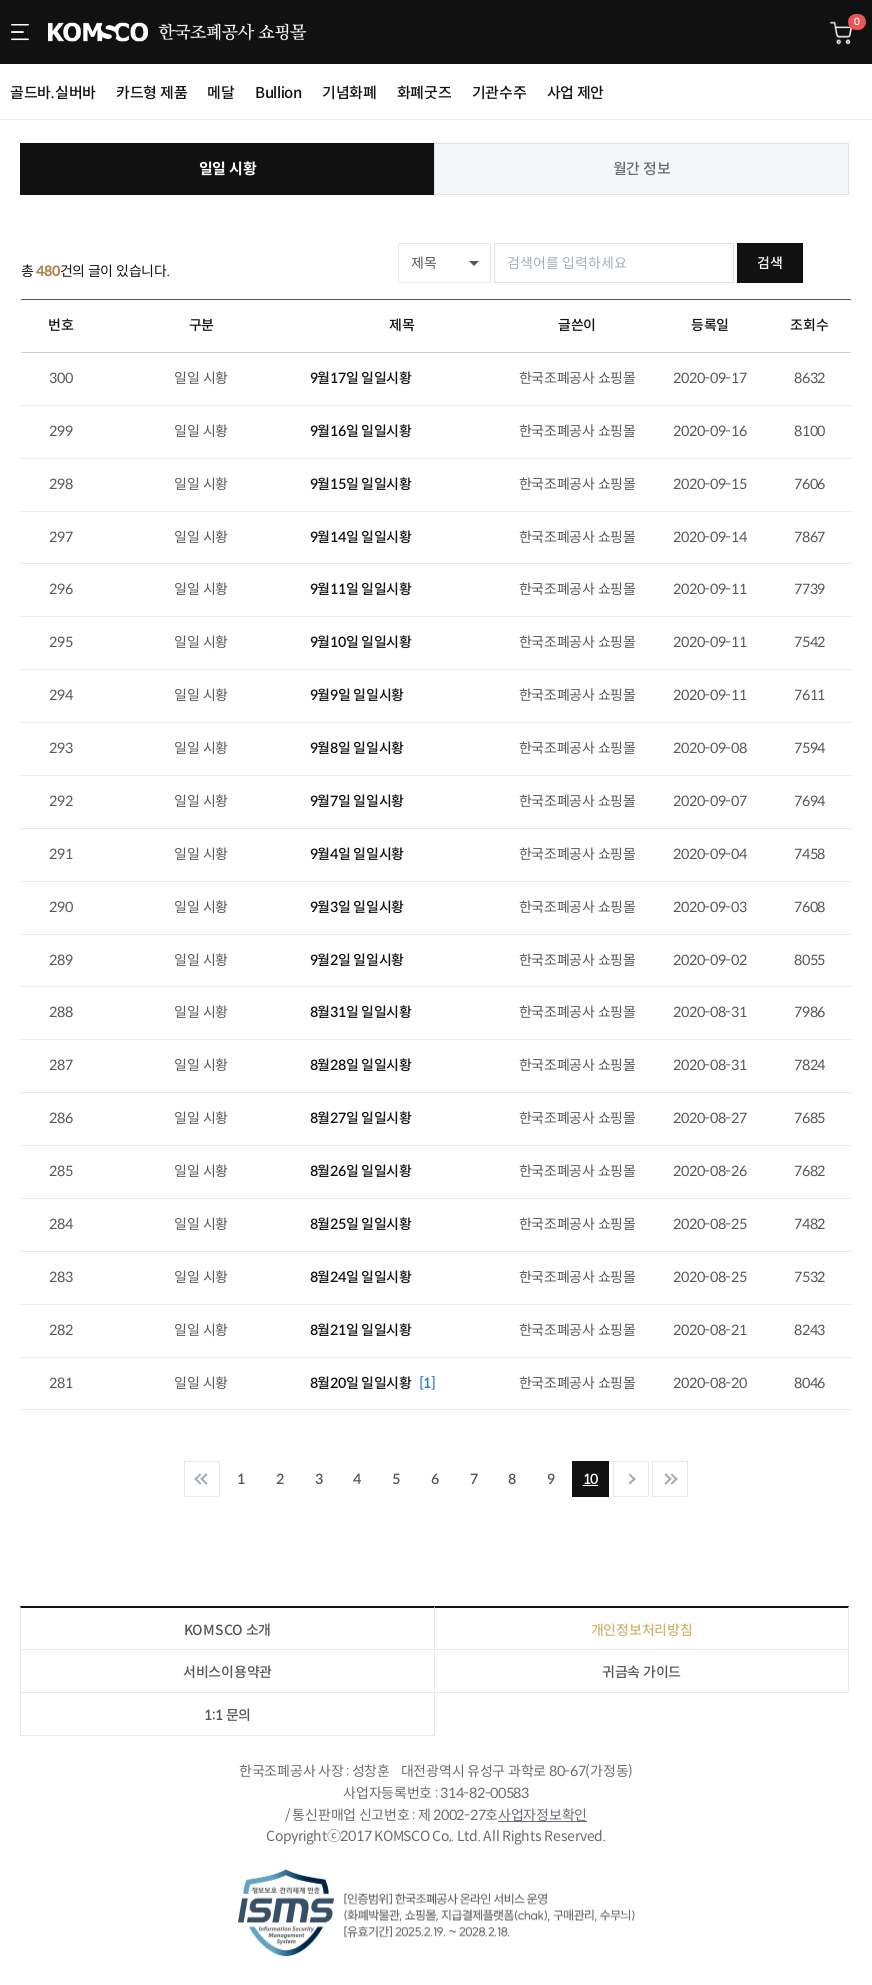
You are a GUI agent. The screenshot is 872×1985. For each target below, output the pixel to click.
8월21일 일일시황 (361, 1330)
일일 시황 (228, 168)
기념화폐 (349, 92)
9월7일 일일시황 (357, 801)
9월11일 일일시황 (361, 589)
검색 (817, 263)
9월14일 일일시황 (361, 537)
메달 (220, 92)
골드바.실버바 (53, 92)
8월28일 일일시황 (361, 1065)
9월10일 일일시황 (361, 642)
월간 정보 (642, 168)
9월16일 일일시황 (361, 431)
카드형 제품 (151, 92)
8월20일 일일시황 (373, 1383)
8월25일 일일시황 (361, 1224)
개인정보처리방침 (642, 1630)
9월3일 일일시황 (357, 907)
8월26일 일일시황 (361, 1171)
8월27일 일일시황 (361, 1118)
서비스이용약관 (227, 1672)
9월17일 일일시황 (361, 378)
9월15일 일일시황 (361, 484)
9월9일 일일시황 (357, 695)
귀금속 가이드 (641, 1672)
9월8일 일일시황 (357, 748)
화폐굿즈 (424, 92)
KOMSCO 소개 (227, 1630)
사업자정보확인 (542, 1814)
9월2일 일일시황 (357, 960)
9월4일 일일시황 (357, 854)
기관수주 (499, 92)
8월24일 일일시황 (361, 1277)
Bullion (278, 92)
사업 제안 (576, 92)
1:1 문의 (227, 1715)
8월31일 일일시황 (361, 1012)
